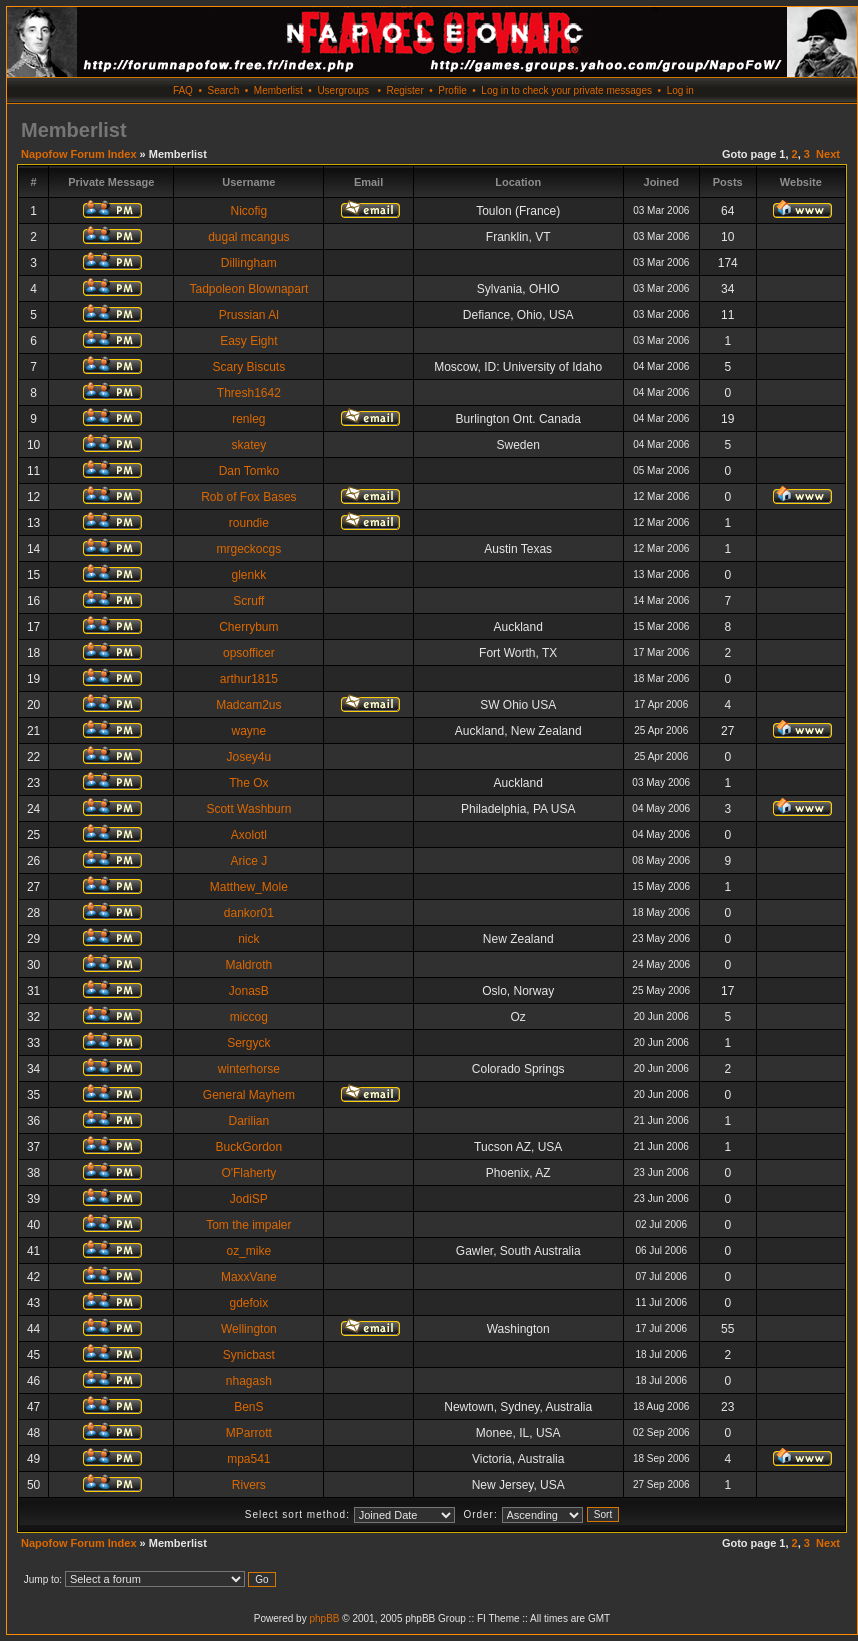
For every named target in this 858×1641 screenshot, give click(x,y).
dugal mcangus (248, 237)
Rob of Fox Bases (248, 497)
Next (828, 154)
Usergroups (343, 90)
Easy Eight (248, 341)
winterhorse (249, 1069)
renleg (248, 419)
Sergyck (248, 1043)
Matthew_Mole (249, 887)
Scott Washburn (248, 809)
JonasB (249, 991)
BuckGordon (249, 1147)
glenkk (249, 575)
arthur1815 (249, 679)
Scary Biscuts (249, 367)
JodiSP (249, 1199)
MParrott (249, 1433)
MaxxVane (249, 1277)
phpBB (324, 1618)
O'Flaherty (248, 1173)
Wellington (249, 1329)
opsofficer (249, 653)
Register (404, 90)
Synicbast (249, 1355)
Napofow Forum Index (79, 154)
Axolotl (249, 835)
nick (248, 939)
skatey (249, 445)
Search (224, 90)
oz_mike (249, 1251)
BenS (248, 1407)
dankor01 (249, 913)
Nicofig (249, 211)
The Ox (248, 783)
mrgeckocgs (249, 549)
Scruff (248, 601)
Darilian (249, 1121)
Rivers (249, 1485)
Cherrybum (248, 627)
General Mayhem (249, 1095)
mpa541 (248, 1459)
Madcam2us (248, 705)
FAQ (183, 90)
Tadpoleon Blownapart (248, 289)
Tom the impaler (248, 1225)
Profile (452, 90)
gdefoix (249, 1303)
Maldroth (249, 965)
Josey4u (249, 757)
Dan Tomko (249, 471)
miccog (249, 1017)
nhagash (249, 1381)
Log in (680, 90)
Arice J (249, 861)
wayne (249, 731)
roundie (249, 523)
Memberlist (278, 90)
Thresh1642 (249, 393)
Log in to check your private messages (566, 90)
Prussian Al (249, 315)
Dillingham (249, 263)
